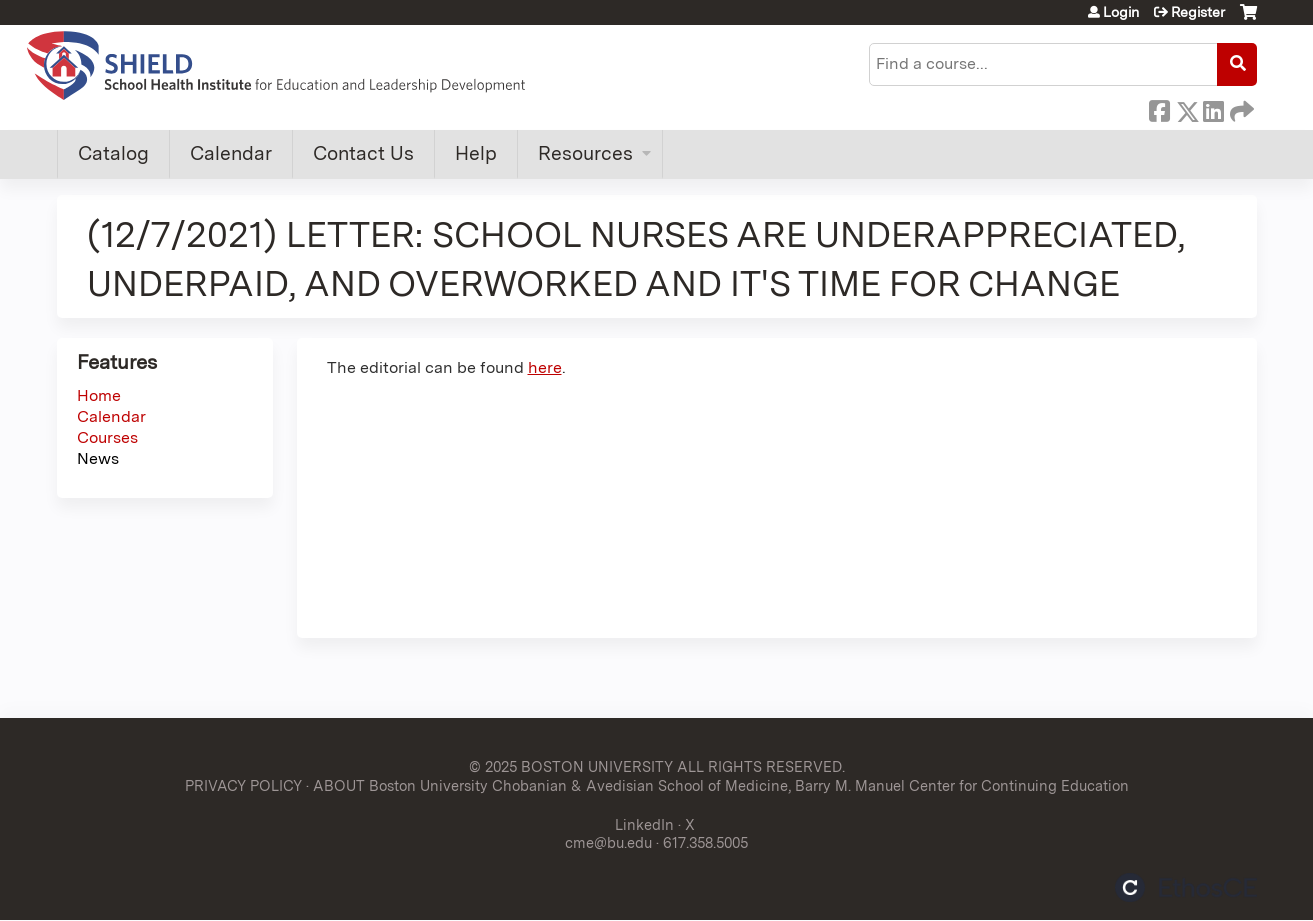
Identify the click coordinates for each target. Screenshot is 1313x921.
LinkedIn (1213, 108)
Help (476, 153)
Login (1121, 12)
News (98, 458)
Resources (585, 153)
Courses (107, 437)
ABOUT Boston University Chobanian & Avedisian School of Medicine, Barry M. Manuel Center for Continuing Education (721, 785)
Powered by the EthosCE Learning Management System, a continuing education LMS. (1186, 887)
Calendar (231, 153)
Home (99, 395)
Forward (1240, 108)
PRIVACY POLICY (243, 785)
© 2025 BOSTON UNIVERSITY (571, 766)
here (545, 367)
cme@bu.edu (608, 842)
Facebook (1159, 108)
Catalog (113, 153)
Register (1198, 12)
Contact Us (363, 153)
